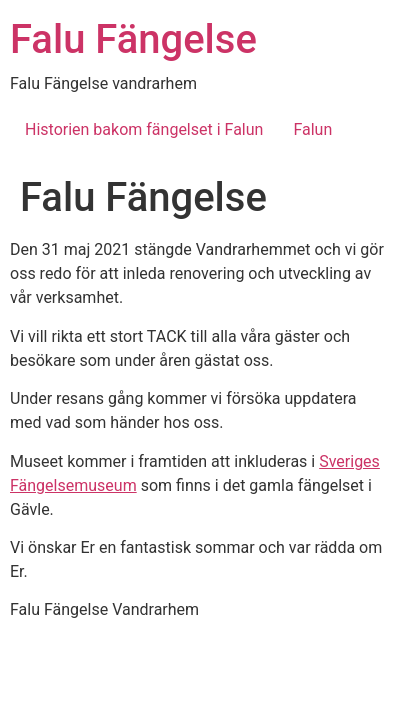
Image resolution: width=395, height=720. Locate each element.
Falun (312, 129)
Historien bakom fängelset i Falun (144, 129)
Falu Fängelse (133, 39)
